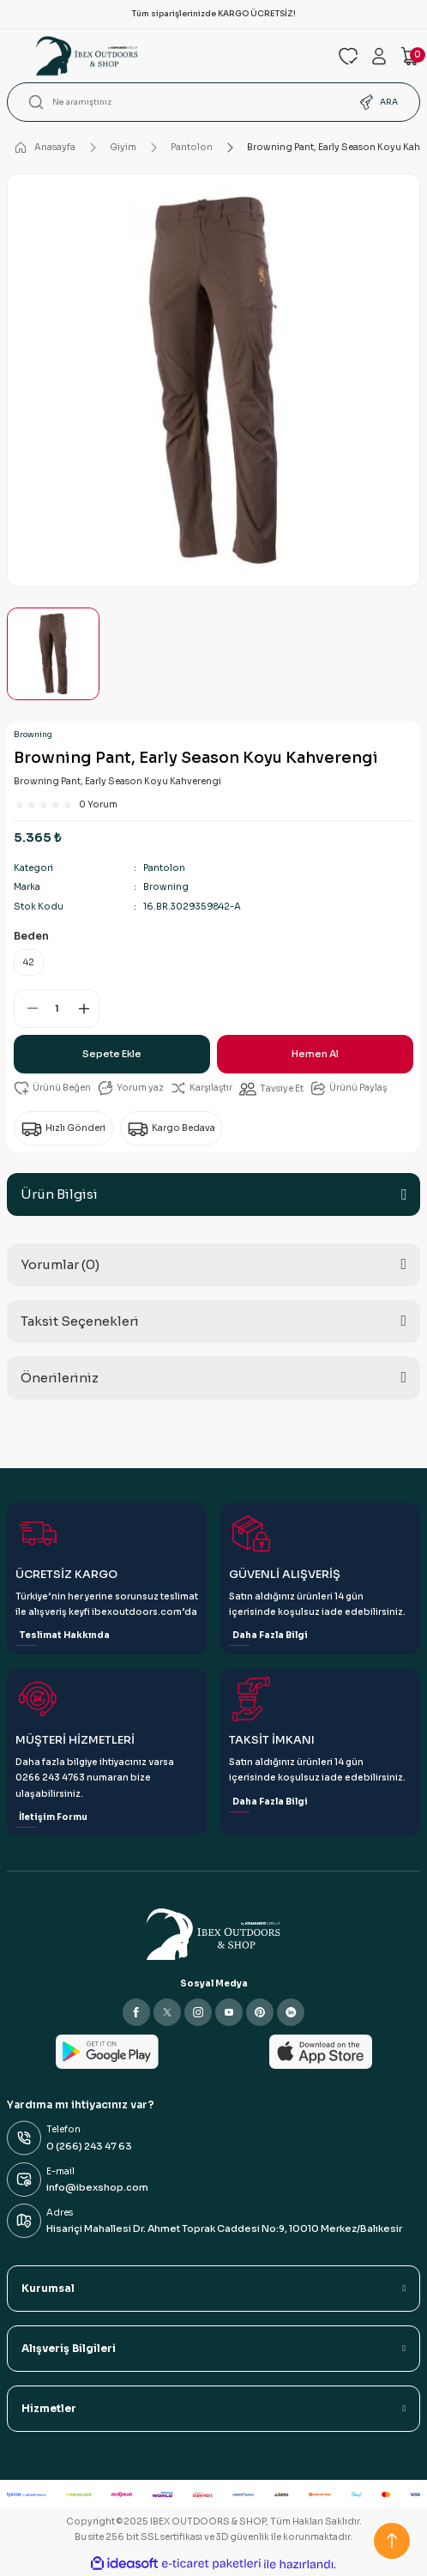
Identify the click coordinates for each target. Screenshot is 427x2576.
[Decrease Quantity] (26, 1008)
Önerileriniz (60, 1378)
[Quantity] (56, 1008)
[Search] (213, 102)
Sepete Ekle (111, 1054)
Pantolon (164, 868)
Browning (33, 734)
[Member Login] (379, 56)
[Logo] (165, 55)
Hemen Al (315, 1054)
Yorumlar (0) (60, 1264)
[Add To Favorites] (52, 1088)
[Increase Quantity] (86, 1008)
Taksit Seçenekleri (80, 1321)
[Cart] (410, 56)
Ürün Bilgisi (59, 1194)
